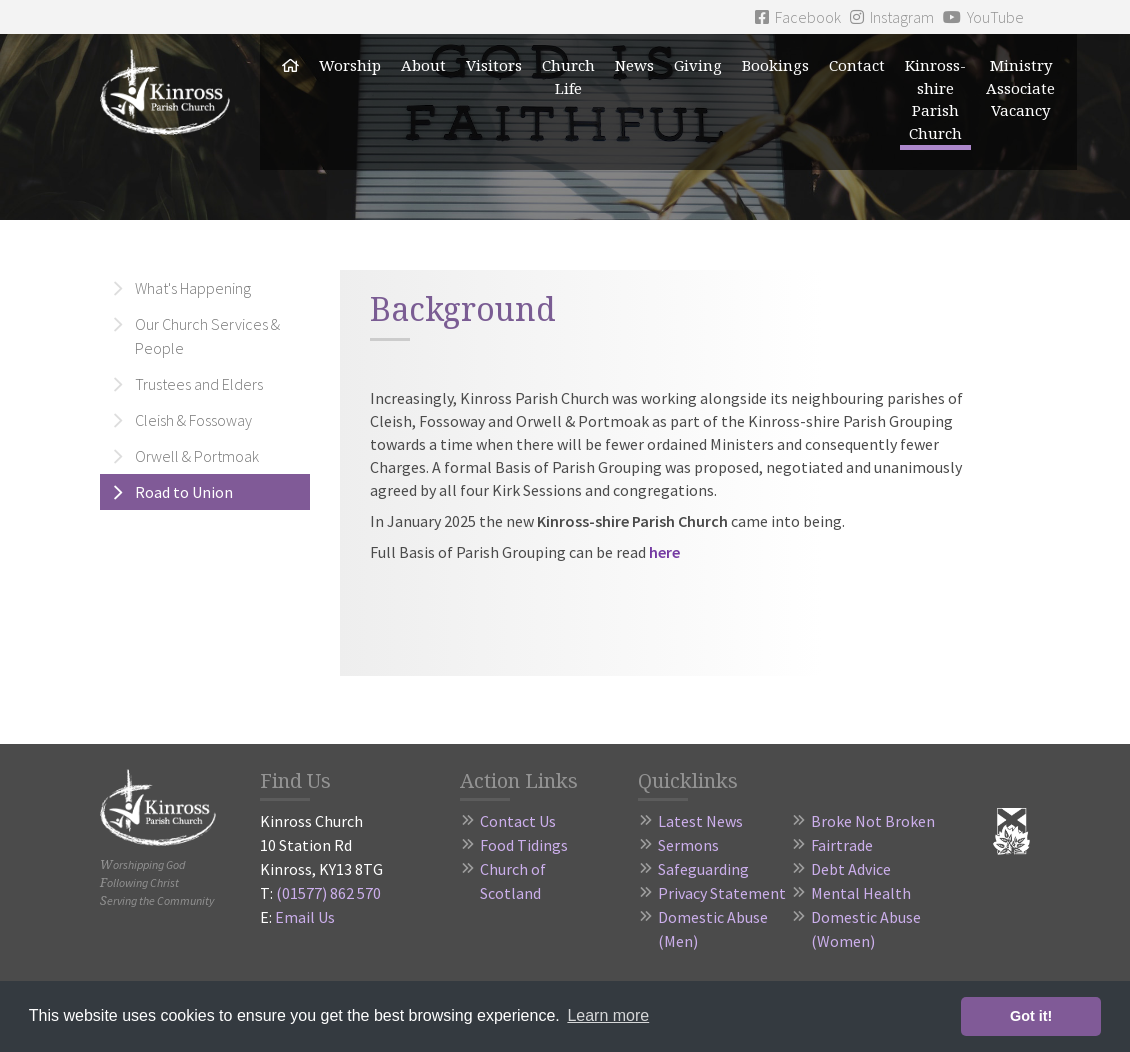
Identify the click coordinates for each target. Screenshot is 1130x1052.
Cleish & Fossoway (193, 420)
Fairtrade (842, 845)
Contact (857, 65)
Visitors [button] (494, 65)
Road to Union (184, 492)
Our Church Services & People (207, 336)
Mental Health (861, 893)
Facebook (798, 17)
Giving (698, 65)
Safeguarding (703, 869)
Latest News (700, 821)
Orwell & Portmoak (197, 456)
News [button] (634, 65)
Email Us (305, 917)
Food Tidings (524, 845)
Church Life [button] (568, 76)
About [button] (423, 65)
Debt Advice (851, 869)
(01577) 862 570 (328, 893)
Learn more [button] (608, 1015)
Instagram (892, 17)
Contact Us (518, 821)
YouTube (983, 17)
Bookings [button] (775, 65)
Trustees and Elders (199, 384)
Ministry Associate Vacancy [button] (1020, 87)
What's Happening (193, 288)
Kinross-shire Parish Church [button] (935, 99)
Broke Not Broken (873, 821)
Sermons (688, 845)
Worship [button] (350, 65)
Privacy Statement (722, 893)
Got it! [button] (1031, 1016)
